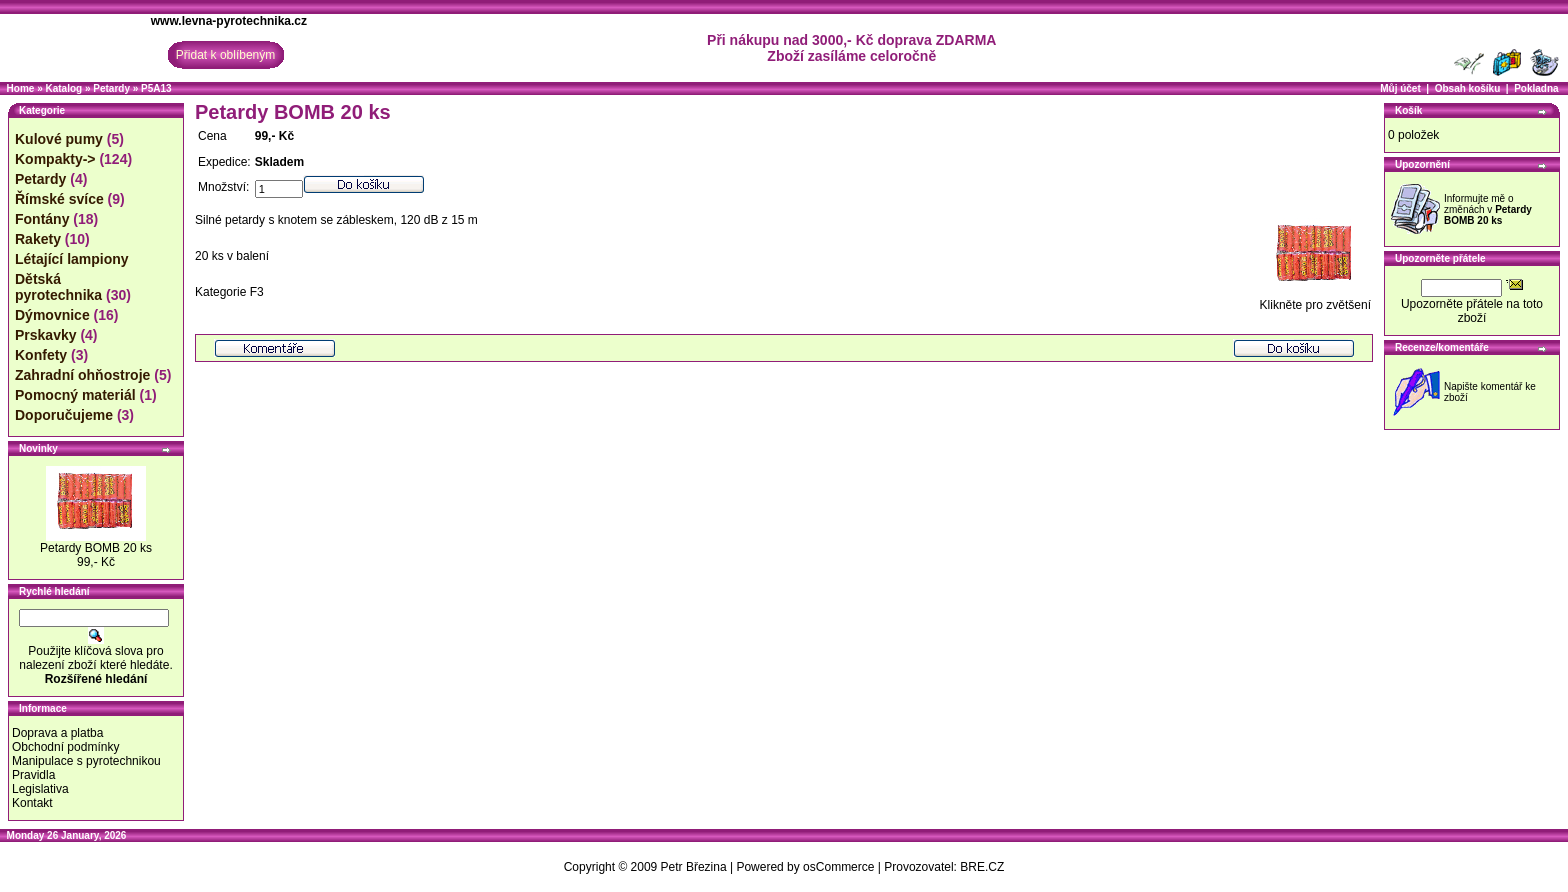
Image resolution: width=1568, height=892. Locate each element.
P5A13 (156, 88)
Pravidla (33, 775)
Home (21, 88)
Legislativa (40, 789)
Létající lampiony (72, 259)
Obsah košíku (1468, 88)
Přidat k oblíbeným (225, 55)
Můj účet (1400, 88)
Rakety (38, 239)
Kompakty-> (55, 159)
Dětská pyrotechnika (58, 287)
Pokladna (1536, 88)
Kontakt (32, 803)
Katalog (63, 88)
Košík (1408, 110)
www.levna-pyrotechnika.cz (229, 21)
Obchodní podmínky (65, 747)
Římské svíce (59, 199)
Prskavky (46, 335)
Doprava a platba (57, 733)
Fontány (42, 219)
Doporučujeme (64, 415)
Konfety (41, 355)
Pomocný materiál (75, 395)
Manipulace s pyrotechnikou (86, 761)
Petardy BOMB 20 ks (96, 548)
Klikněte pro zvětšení (1315, 299)
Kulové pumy (59, 139)
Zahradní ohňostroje (82, 375)
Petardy (111, 88)
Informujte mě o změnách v (1488, 209)
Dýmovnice (52, 315)
